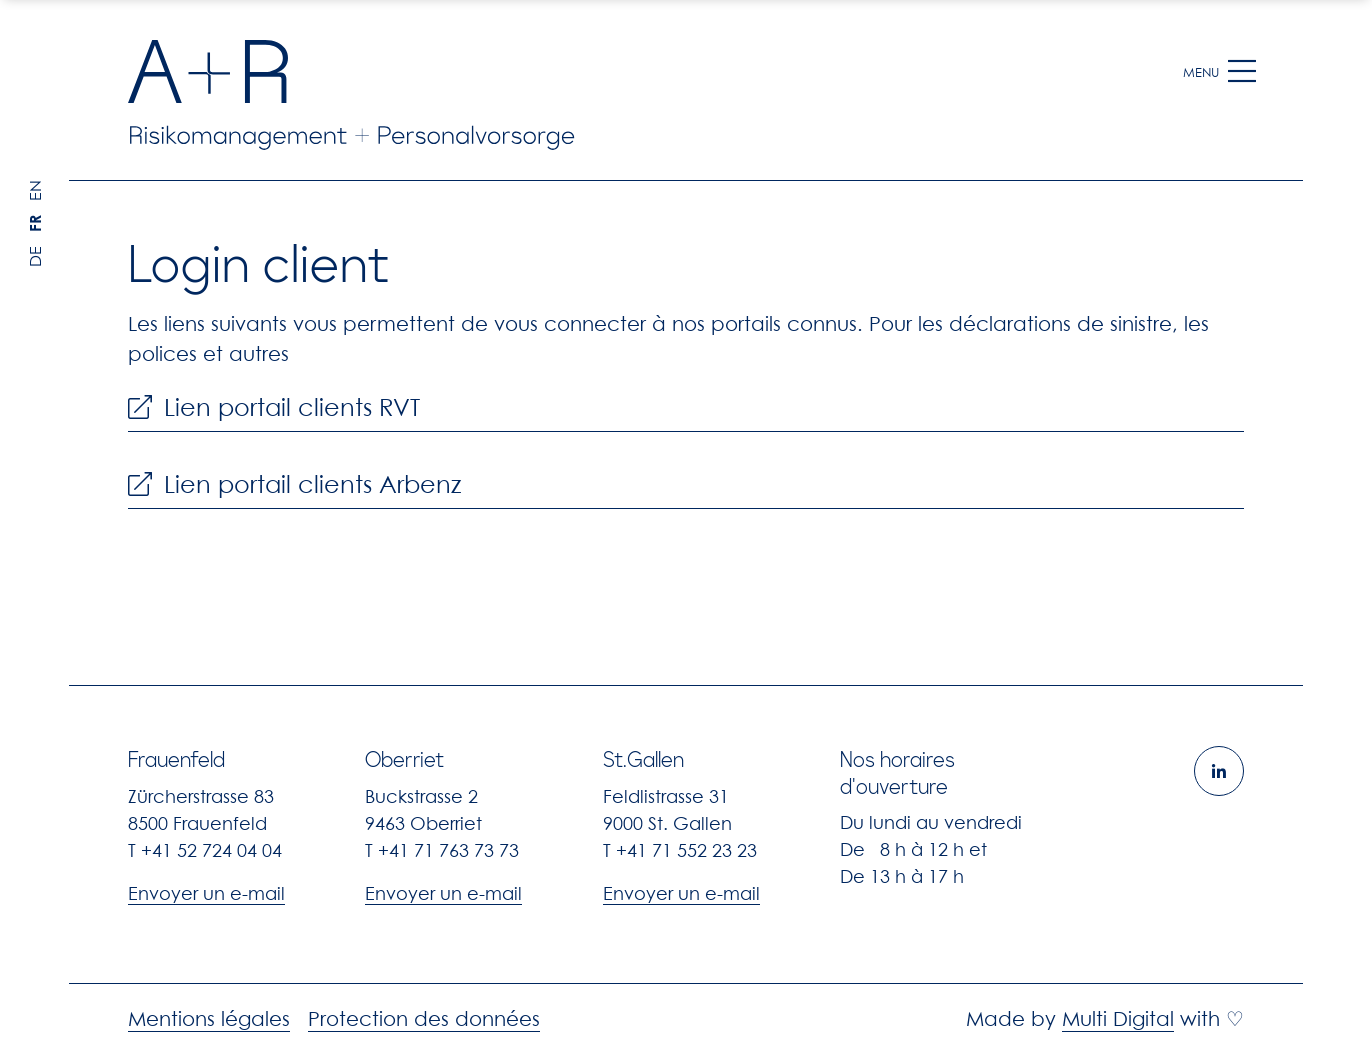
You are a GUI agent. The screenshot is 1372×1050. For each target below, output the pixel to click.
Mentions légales (209, 1019)
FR (35, 223)
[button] (1242, 72)
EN (35, 190)
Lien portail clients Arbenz (294, 485)
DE (35, 256)
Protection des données (424, 1019)
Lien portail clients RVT (274, 408)
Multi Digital (1118, 1019)
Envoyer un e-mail (206, 893)
